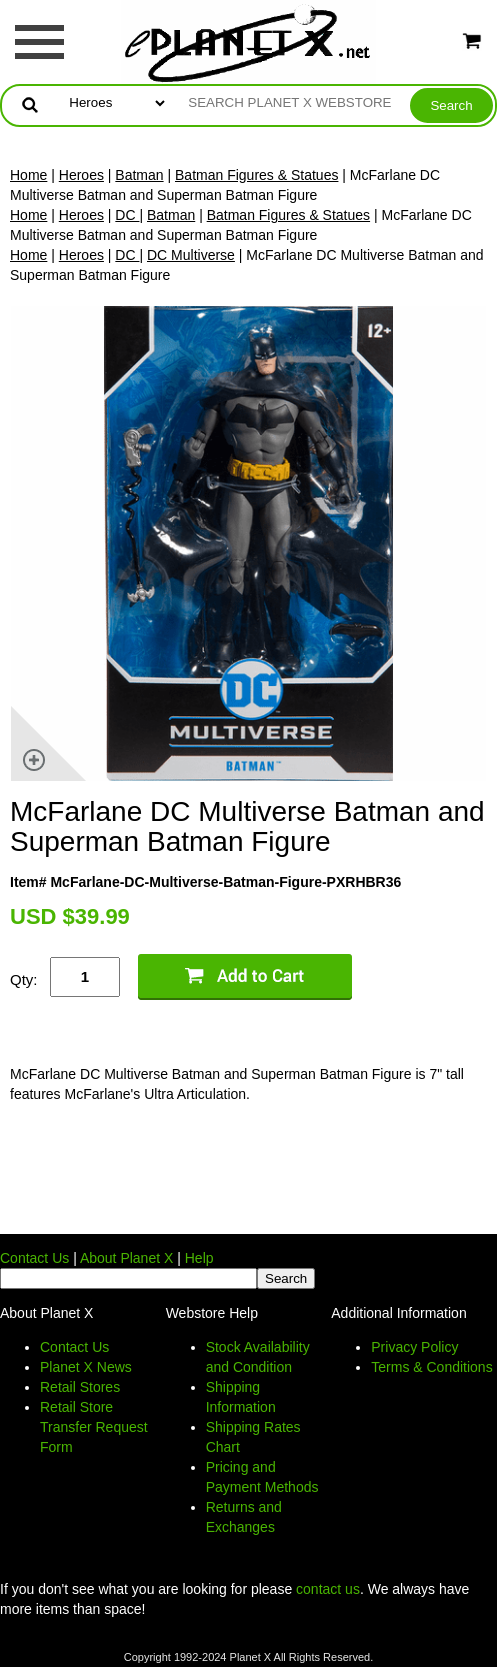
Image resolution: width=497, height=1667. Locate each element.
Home (28, 175)
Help (199, 1258)
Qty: (24, 979)
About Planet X (126, 1258)
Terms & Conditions (431, 1367)
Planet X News (86, 1367)
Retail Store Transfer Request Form (94, 1427)
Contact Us (34, 1258)
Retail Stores (80, 1387)
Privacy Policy (414, 1347)
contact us (328, 1589)
